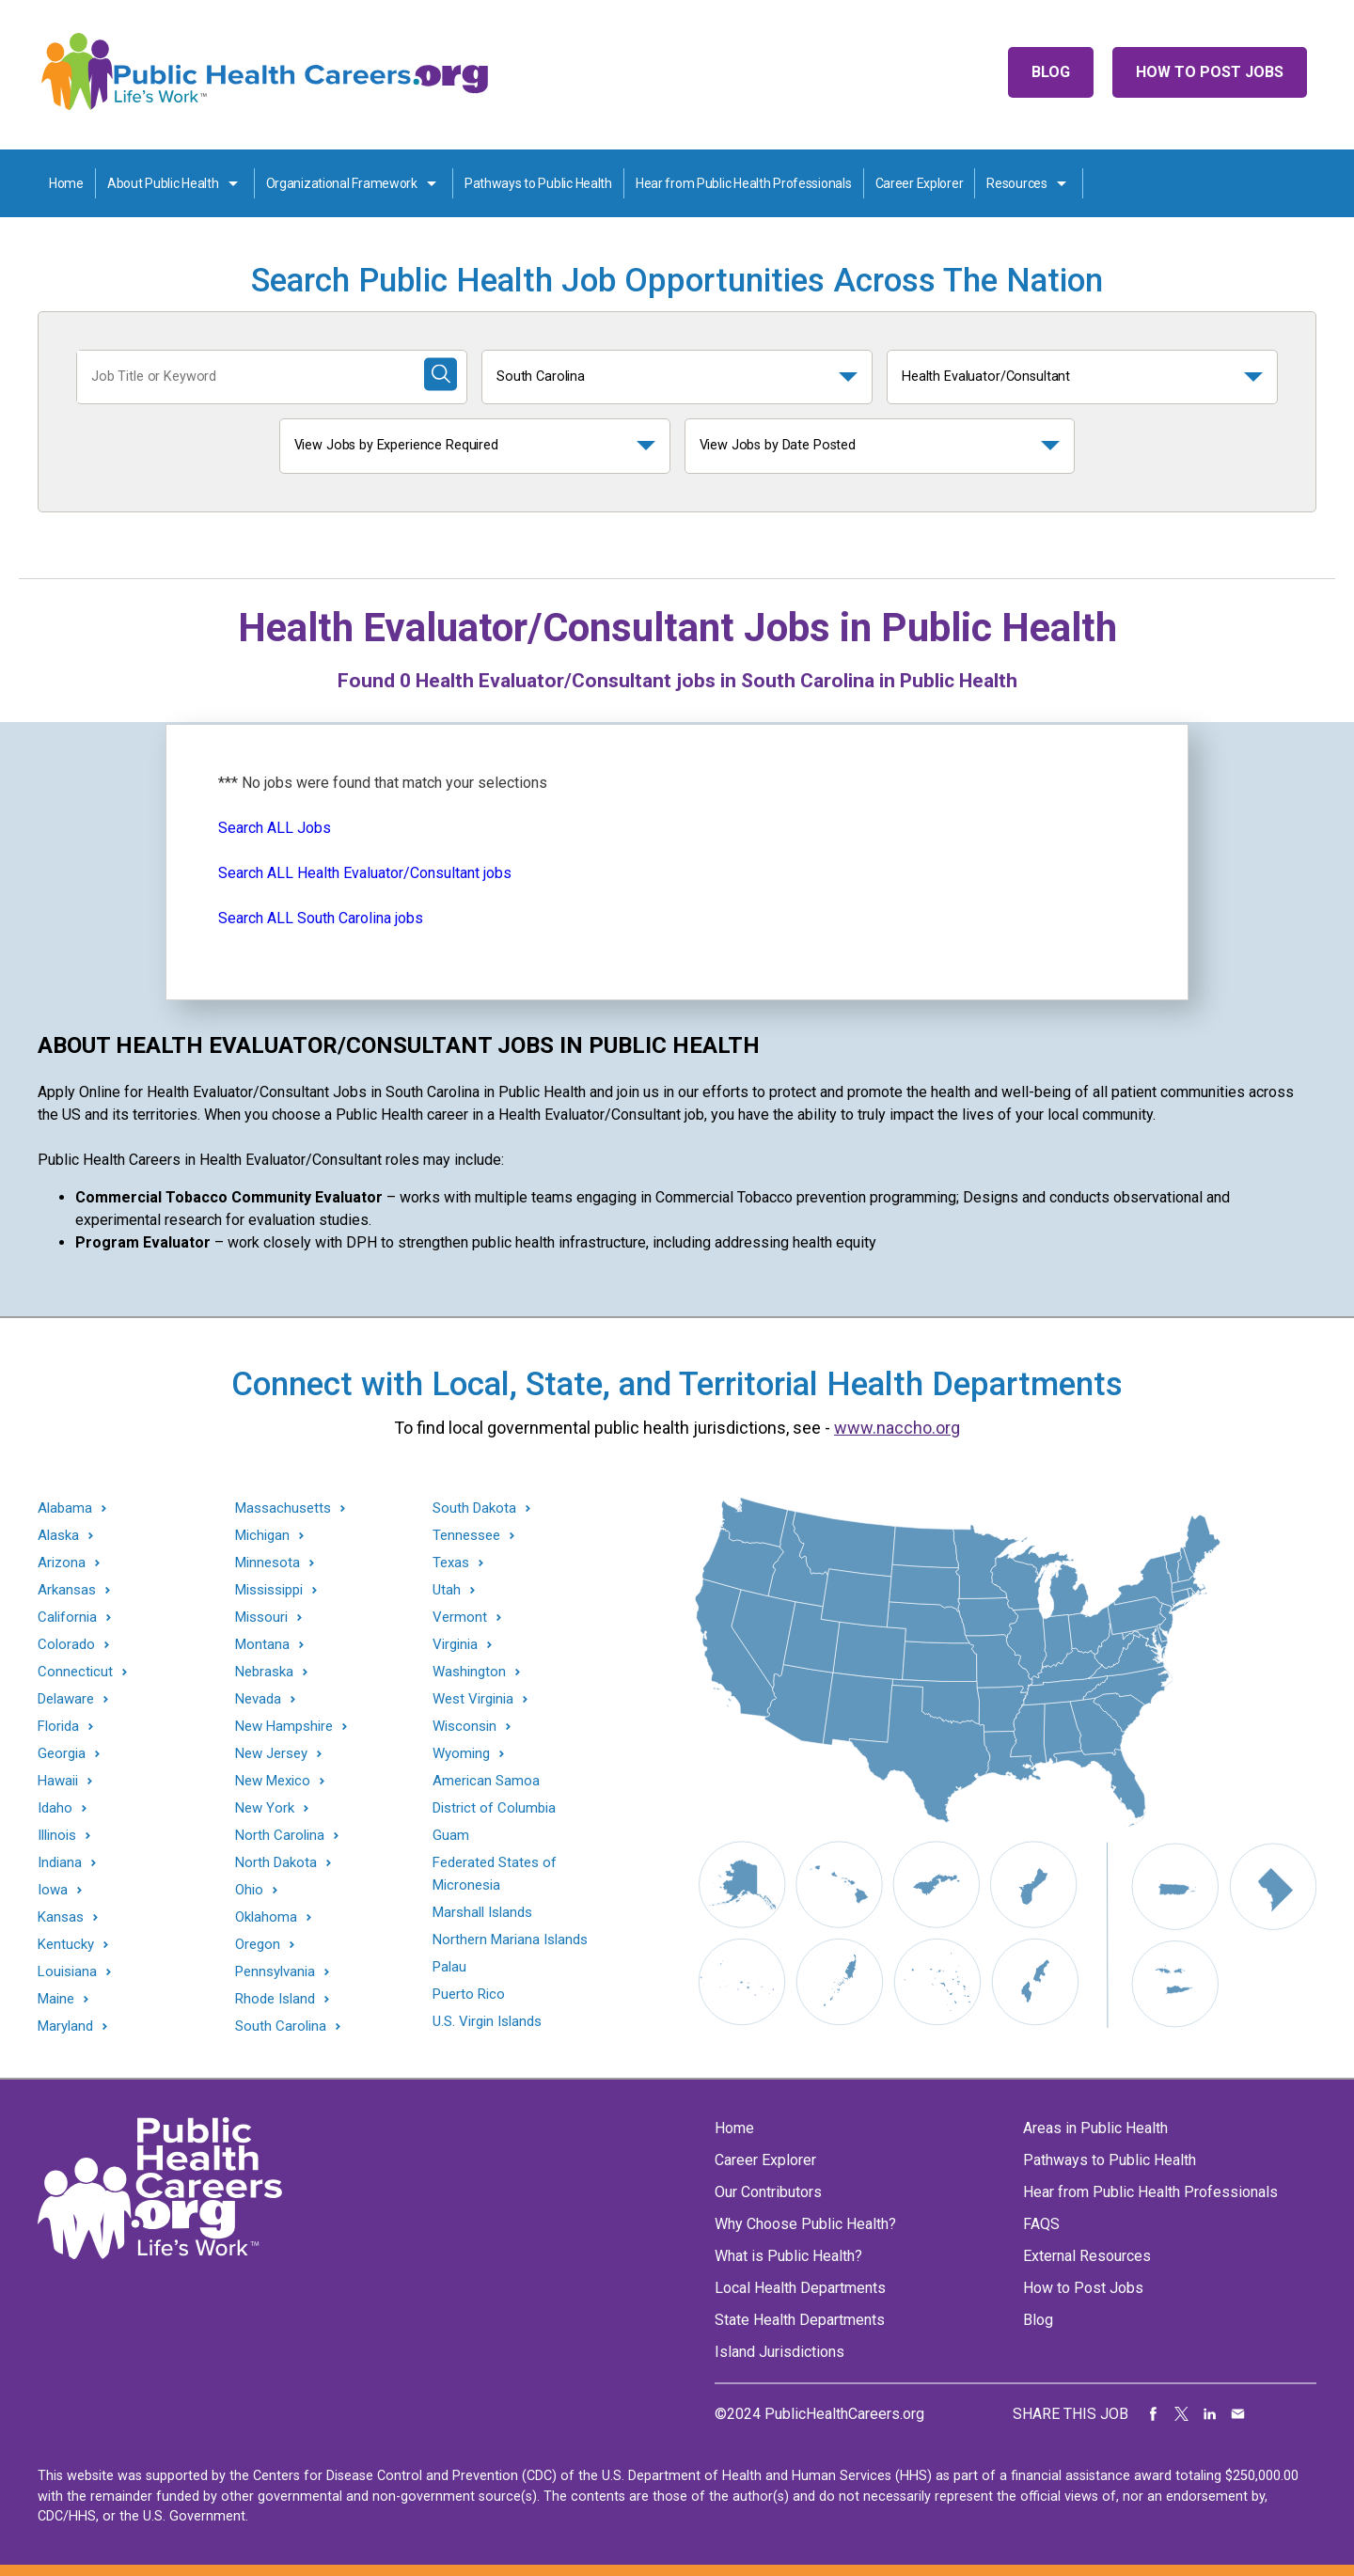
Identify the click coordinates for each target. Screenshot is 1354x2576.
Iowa (53, 1890)
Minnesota (267, 1563)
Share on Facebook (1153, 2414)
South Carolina (540, 377)
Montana (262, 1645)
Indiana (60, 1863)
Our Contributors (768, 2192)
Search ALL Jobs (274, 828)
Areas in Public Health (1095, 2128)
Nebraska (264, 1672)
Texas (451, 1563)
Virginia (455, 1645)
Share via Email (1238, 2414)
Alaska (58, 1536)
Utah (447, 1590)
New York (264, 1808)
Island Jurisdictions (779, 2352)
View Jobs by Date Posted (778, 445)
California (67, 1618)
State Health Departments (800, 2320)
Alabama (65, 1508)
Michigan (262, 1536)
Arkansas (67, 1590)
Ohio (249, 1890)
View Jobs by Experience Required (396, 445)
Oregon (257, 1945)
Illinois (57, 1836)
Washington (469, 1672)
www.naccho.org (897, 1427)
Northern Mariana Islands (510, 1939)
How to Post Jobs (1209, 72)
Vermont (460, 1618)
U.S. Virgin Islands (487, 2021)
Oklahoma (266, 1917)
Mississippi (269, 1590)
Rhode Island (275, 1999)
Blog (1050, 72)
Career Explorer (919, 183)
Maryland (65, 2026)
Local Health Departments (800, 2288)
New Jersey (271, 1754)
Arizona (62, 1563)
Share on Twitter (1182, 2414)
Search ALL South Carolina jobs (320, 918)
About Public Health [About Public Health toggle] (163, 183)
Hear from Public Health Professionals (744, 183)
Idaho (55, 1808)
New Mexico (272, 1781)
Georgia (62, 1754)
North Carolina (279, 1836)
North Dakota (276, 1863)
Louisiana (67, 1972)
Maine (56, 1999)
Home (66, 183)
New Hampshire (284, 1727)
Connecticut (75, 1672)
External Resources (1087, 2256)
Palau (449, 1966)
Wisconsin (464, 1727)
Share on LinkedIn (1210, 2414)
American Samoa (486, 1780)
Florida (58, 1727)
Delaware (66, 1699)
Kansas (61, 1917)
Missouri (261, 1618)
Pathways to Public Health (538, 183)
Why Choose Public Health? (805, 2224)
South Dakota (474, 1508)
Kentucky (66, 1945)
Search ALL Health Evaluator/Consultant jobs (365, 873)
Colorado (66, 1645)
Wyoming (461, 1754)
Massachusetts (283, 1508)
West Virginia (473, 1699)
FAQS (1041, 2224)
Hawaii (58, 1781)
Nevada (258, 1699)
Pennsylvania (275, 1972)
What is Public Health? (788, 2256)
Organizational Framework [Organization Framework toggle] (341, 183)
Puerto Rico (469, 1994)
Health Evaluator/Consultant (986, 377)
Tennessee (466, 1536)
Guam (451, 1835)
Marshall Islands (482, 1912)
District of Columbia (494, 1807)
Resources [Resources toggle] (1016, 183)
